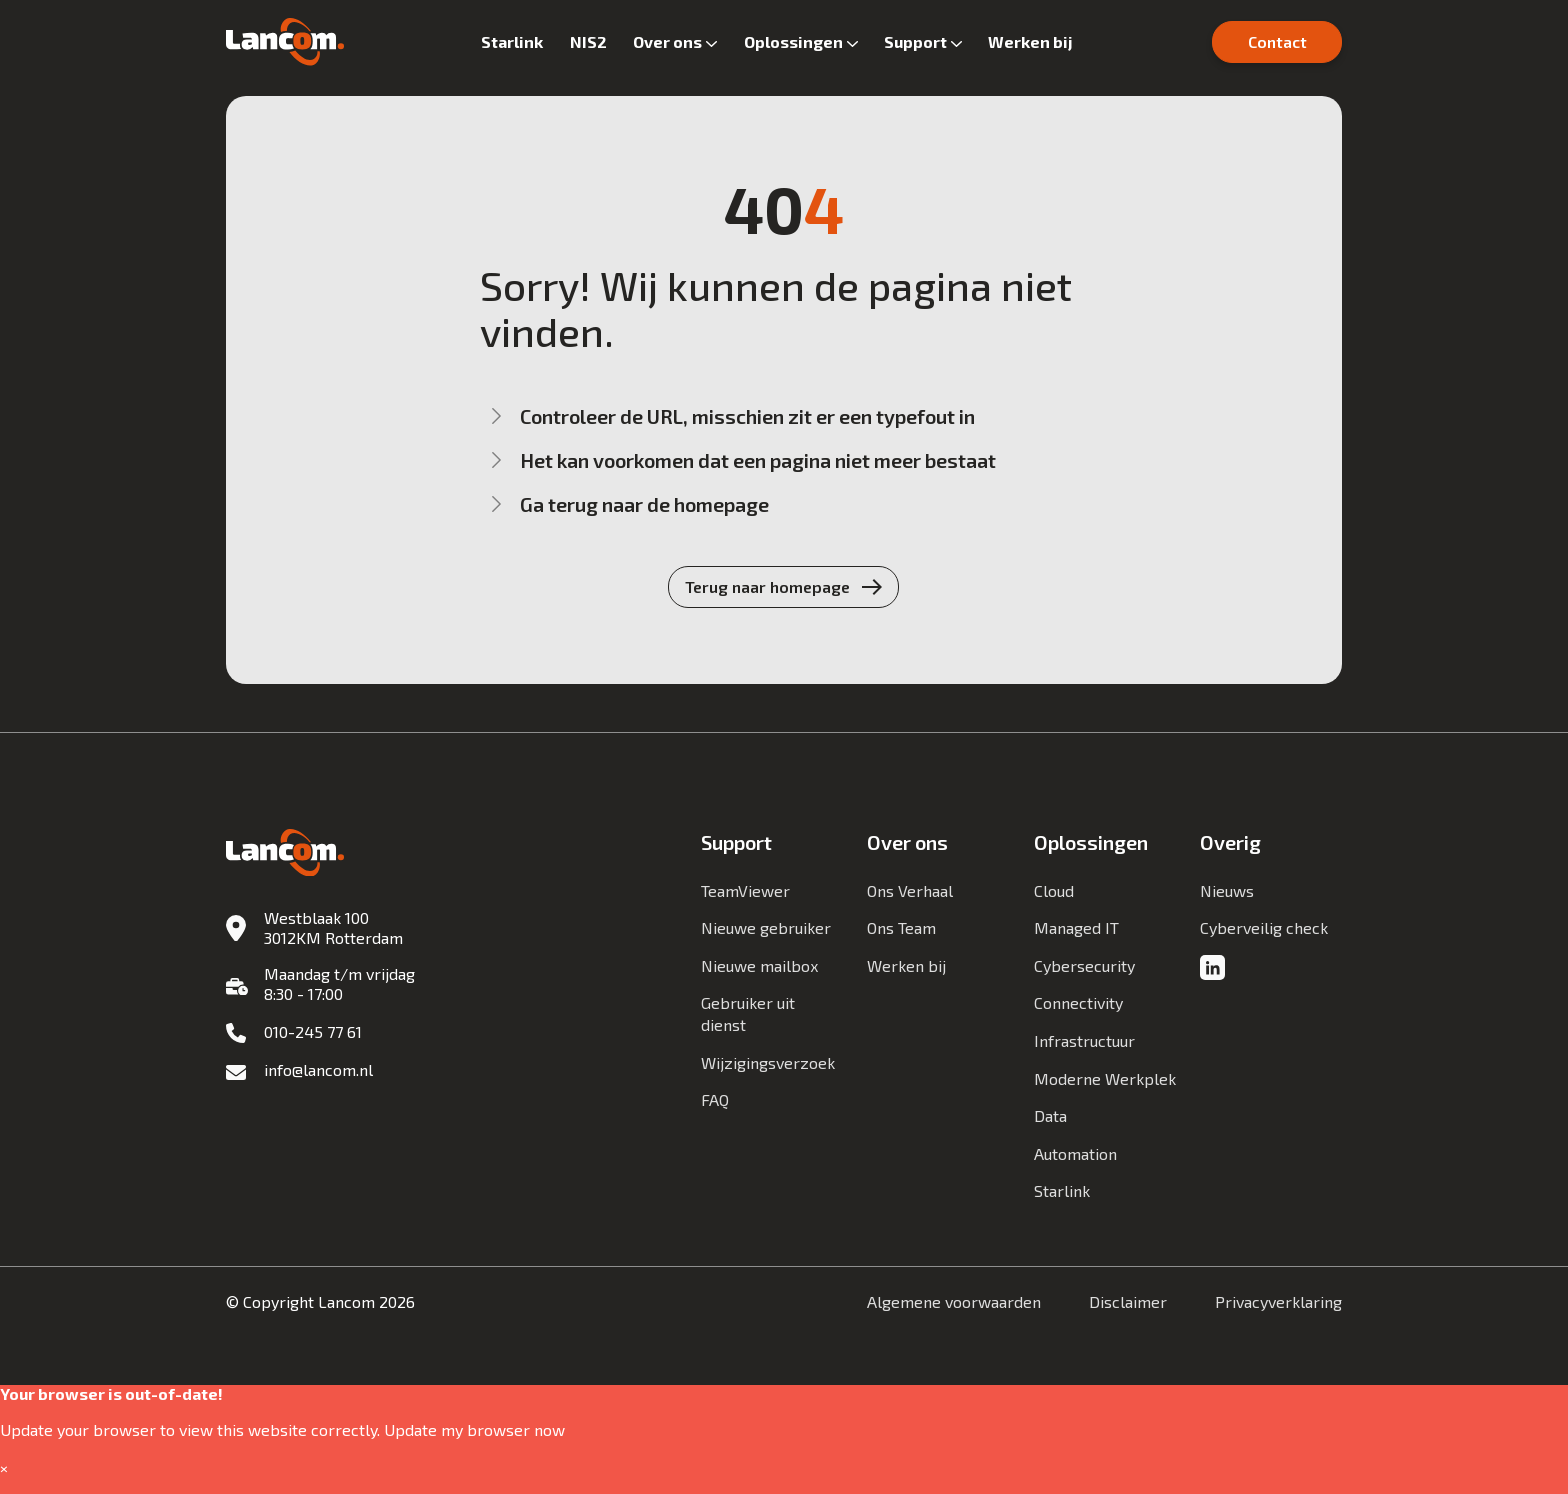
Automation (1075, 1153)
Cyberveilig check (1264, 927)
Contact (1277, 41)
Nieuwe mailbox (759, 965)
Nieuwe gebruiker (766, 927)
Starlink (1062, 1190)
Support (915, 41)
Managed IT (1076, 927)
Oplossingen (793, 41)
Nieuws (1227, 890)
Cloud (1054, 890)
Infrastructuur (1084, 1040)
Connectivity (1078, 1002)
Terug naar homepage (767, 586)
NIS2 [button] (588, 41)
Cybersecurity (1084, 965)
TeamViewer (745, 890)
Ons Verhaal (910, 890)
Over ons (667, 41)
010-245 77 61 (313, 1031)
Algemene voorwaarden (954, 1301)
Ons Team (901, 927)
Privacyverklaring (1278, 1301)
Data (1050, 1115)
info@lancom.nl (318, 1069)
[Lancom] (285, 42)
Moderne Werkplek (1105, 1078)
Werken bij (1030, 41)
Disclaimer (1128, 1301)
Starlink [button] (512, 41)
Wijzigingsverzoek (768, 1062)
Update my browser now (474, 1429)
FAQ (715, 1099)
